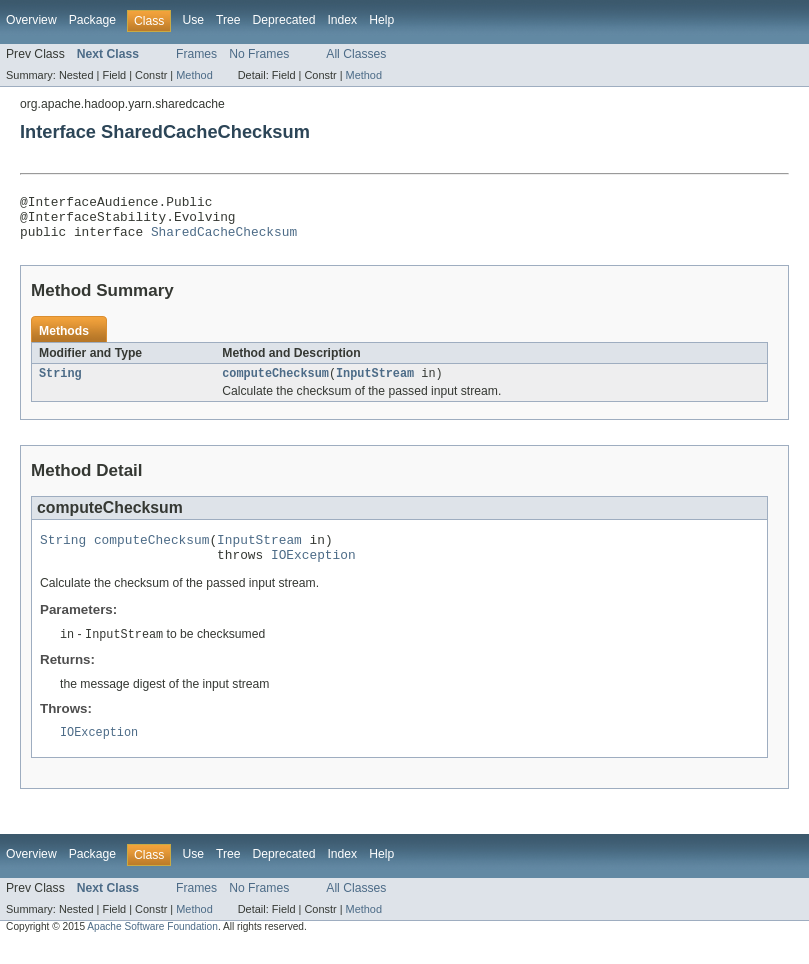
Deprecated (284, 20)
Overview (31, 20)
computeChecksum (275, 384)
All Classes (356, 54)
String (60, 384)
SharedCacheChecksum (224, 240)
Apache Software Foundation (152, 946)
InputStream (375, 384)
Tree (228, 20)
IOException (313, 571)
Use (193, 20)
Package (92, 20)
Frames (196, 54)
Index (342, 20)
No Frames (259, 54)
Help (381, 20)
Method (194, 75)
